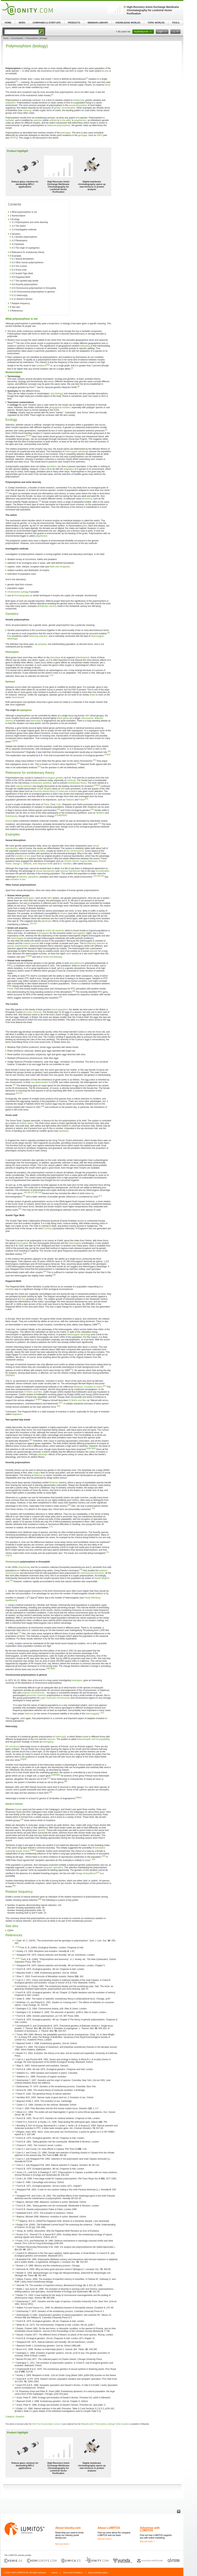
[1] (87, 78)
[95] (104, 1856)
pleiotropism (83, 657)
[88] (65, 1782)
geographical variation (59, 407)
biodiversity (78, 100)
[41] (14, 1085)
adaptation (10, 102)
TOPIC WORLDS (156, 22)
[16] (109, 751)
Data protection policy (97, 2572)
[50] (24, 1196)
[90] (77, 1798)
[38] (30, 956)
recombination (102, 871)
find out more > (62, 2544)
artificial (53, 120)
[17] (105, 755)
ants (107, 71)
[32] (94, 876)
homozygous (43, 933)
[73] (7, 1556)
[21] (39, 767)
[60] (13, 1375)
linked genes (63, 718)
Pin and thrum (12, 1746)
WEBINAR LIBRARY (98, 22)
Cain (58, 804)
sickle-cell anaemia (54, 930)
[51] (100, 1196)
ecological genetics (54, 777)
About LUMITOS (109, 2527)
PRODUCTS (74, 22)
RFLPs (13, 138)
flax (86, 1787)
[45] (25, 1193)
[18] (108, 755)
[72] (107, 1552)
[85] (55, 1775)
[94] (34, 1850)
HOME (8, 22)
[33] (98, 876)
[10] (29, 436)
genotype (82, 135)
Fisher (82, 799)
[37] (27, 956)
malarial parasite (31, 943)
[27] (56, 815)
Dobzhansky (11, 816)
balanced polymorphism (58, 125)
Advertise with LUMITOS (150, 2529)
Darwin (18, 1809)
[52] (20, 1209)
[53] (24, 1253)
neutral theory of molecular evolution (59, 791)
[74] (10, 1556)
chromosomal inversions (92, 1573)
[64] (58, 1406)
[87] (48, 1778)
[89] (50, 1792)
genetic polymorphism (18, 946)
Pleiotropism (12, 652)
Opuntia (41, 1830)
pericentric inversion (36, 1695)
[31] (99, 823)
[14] (13, 741)
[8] (79, 386)
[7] (35, 386)
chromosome (13, 592)
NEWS (22, 22)
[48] (36, 1193)
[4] (14, 342)
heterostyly (35, 720)
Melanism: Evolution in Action (88, 1387)
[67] (90, 1448)
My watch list (124, 31)
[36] (34, 924)
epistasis (63, 1131)
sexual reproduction (45, 871)
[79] (50, 1669)
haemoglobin (78, 933)
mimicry (26, 110)
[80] (53, 1669)
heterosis (29, 1713)
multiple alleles (26, 1123)
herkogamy (48, 1741)
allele (68, 953)
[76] (11, 1581)
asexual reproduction (70, 871)
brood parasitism (60, 1009)
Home (6, 38)
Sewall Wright (43, 788)
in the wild (65, 120)
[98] (14, 1886)
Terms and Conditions (72, 2572)
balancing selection (38, 636)
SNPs (99, 135)
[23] (98, 785)
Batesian (38, 1475)
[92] (22, 1820)
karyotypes (77, 1680)
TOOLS (175, 22)
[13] (51, 675)
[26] (92, 809)
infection (23, 877)
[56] (98, 1324)
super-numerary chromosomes (55, 1698)
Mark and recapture (59, 566)
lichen (23, 1299)
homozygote (22, 1243)
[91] (80, 1798)
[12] (39, 501)
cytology (25, 592)
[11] (7, 493)
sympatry (42, 644)
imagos (36, 1472)
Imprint (54, 2572)
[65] (30, 1440)
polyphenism (80, 120)
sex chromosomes (75, 851)
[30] (65, 815)
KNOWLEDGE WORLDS (128, 22)
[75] (80, 1570)
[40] (60, 997)
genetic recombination (64, 108)
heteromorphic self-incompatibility (93, 1739)
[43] (20, 1093)
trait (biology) (57, 393)
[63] (40, 1399)
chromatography (22, 595)
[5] (47, 365)
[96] (93, 1859)
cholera (63, 913)
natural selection (24, 786)
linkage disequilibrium (86, 1873)
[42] (17, 1093)
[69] (69, 1505)
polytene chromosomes (33, 1692)
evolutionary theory (77, 783)
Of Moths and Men (33, 1392)
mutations (41, 365)
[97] (98, 1873)
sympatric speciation (53, 1867)
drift (63, 788)
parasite (94, 951)
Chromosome (12, 1561)
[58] (7, 1375)
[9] (27, 436)
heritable (9, 120)
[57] (70, 1370)
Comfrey (47, 1228)
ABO (87, 715)
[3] (52, 95)
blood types (28, 898)
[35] (31, 924)
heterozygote (17, 938)
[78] (47, 1669)
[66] (88, 1448)
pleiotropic (47, 921)
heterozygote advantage (76, 451)
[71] (51, 1527)
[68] (94, 1448)
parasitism (33, 877)
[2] (17, 81)
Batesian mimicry (48, 606)
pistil (36, 1739)
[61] (104, 1386)
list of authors (123, 2424)
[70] (93, 1508)
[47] (32, 1193)
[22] (95, 785)
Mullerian (53, 1482)
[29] (62, 815)
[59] (10, 1375)
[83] (25, 1759)
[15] (16, 741)
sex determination (40, 1082)
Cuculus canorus (32, 1012)
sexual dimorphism (78, 105)
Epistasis (10, 681)
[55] (54, 1275)
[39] (73, 991)
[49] (39, 1193)
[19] (94, 760)
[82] (22, 1759)
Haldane (70, 799)
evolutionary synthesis (41, 783)
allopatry (85, 346)
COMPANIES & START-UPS (46, 22)
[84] (52, 1775)
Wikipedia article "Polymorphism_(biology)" (98, 2424)
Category (9, 2416)
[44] (42, 1106)
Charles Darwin (71, 861)
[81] (102, 1713)
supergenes (25, 710)
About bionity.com (68, 2527)
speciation (51, 466)
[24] (86, 799)
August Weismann (89, 861)
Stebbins (100, 813)
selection (37, 120)
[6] (72, 368)
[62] (37, 1399)
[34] (102, 876)
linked (92, 694)
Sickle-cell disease (52, 957)
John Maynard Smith (43, 863)
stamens (51, 1739)
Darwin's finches (14, 1804)
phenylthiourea (77, 963)
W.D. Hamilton (65, 863)
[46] (28, 1193)
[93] (31, 1850)
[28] (59, 815)
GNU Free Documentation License (46, 2424)
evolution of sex (22, 856)
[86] (58, 1775)
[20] (78, 763)
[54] (44, 1272)
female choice (22, 1851)
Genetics (20, 2416)
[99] (39, 1899)
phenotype (65, 132)
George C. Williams (22, 863)
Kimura (36, 791)
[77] (19, 1633)
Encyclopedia (17, 38)
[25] (58, 809)
